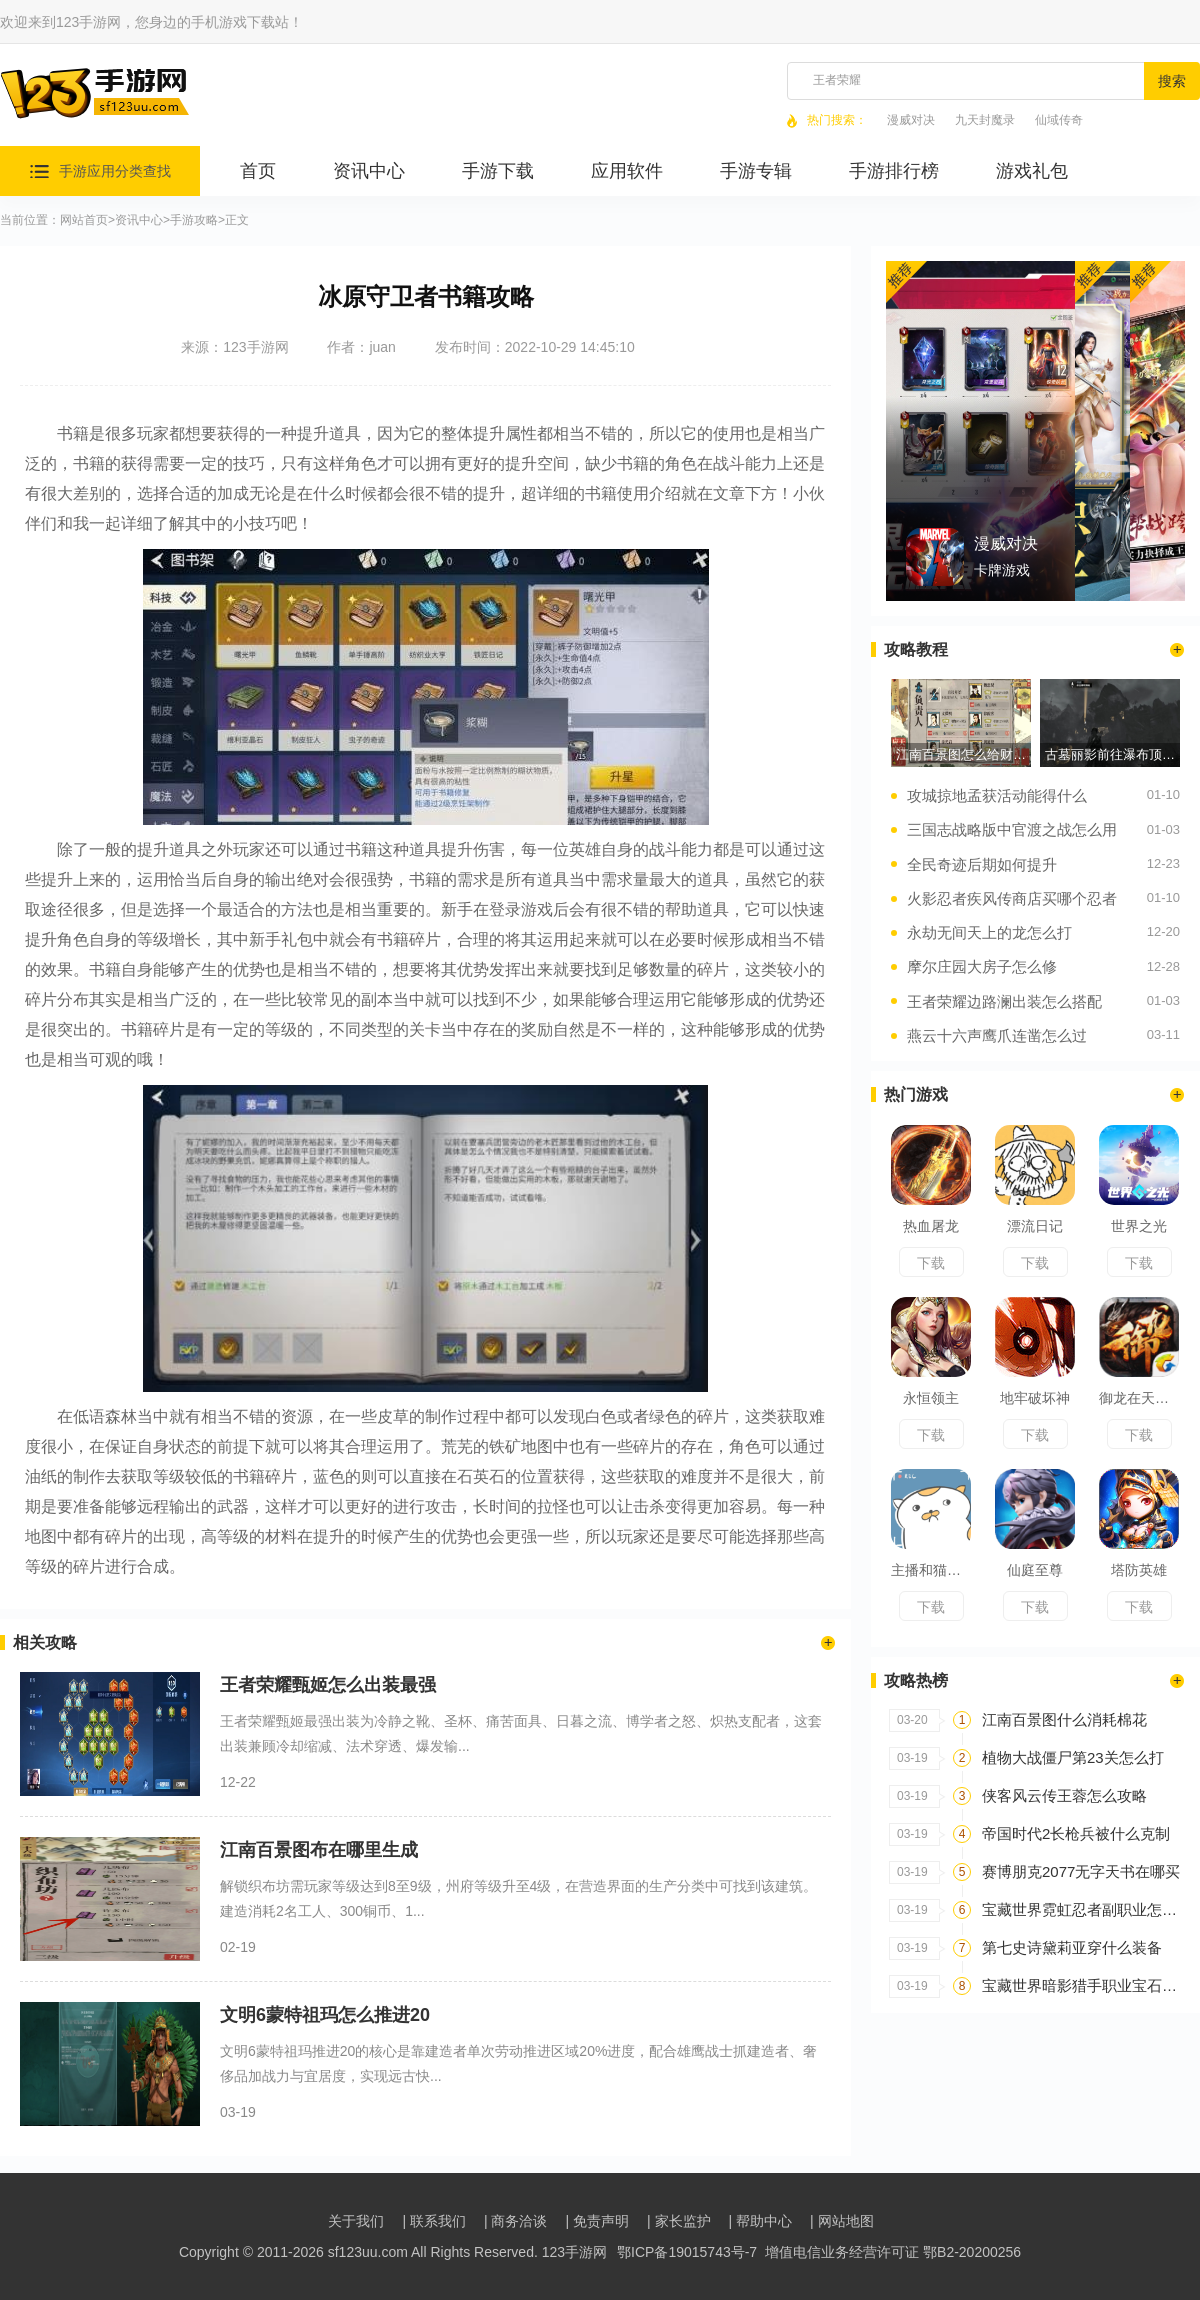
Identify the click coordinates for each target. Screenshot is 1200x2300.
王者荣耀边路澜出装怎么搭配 (1004, 1001)
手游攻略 (194, 220)
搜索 (1172, 81)
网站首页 (84, 220)
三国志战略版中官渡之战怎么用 (1012, 829)
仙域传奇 (1059, 120)
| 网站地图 (842, 2221)
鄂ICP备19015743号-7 (687, 2252)
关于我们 (356, 2221)
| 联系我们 (434, 2221)
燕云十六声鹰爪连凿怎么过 (997, 1035)
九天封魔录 (985, 120)
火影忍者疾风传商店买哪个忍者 (1012, 898)
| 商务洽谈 (516, 2221)
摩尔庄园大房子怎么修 (982, 966)
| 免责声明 (597, 2221)
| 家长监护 (679, 2221)
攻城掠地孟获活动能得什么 (997, 795)
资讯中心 (139, 220)
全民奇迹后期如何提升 (982, 864)
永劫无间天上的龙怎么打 (989, 932)
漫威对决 (911, 120)
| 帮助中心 (761, 2221)
